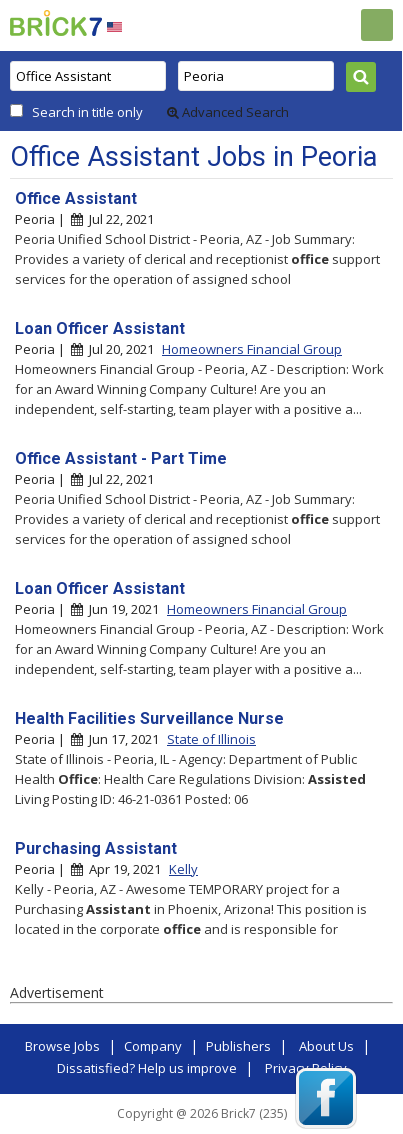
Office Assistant (76, 198)
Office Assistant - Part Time (121, 458)
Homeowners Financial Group (252, 349)
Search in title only (87, 112)
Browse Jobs (62, 1046)
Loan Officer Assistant (100, 328)
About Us (326, 1046)
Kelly (183, 869)
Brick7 (56, 23)
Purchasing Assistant (96, 848)
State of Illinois (211, 739)
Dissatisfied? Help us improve (147, 1068)
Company (153, 1046)
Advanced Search (228, 112)
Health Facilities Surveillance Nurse (149, 718)
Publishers (238, 1046)
